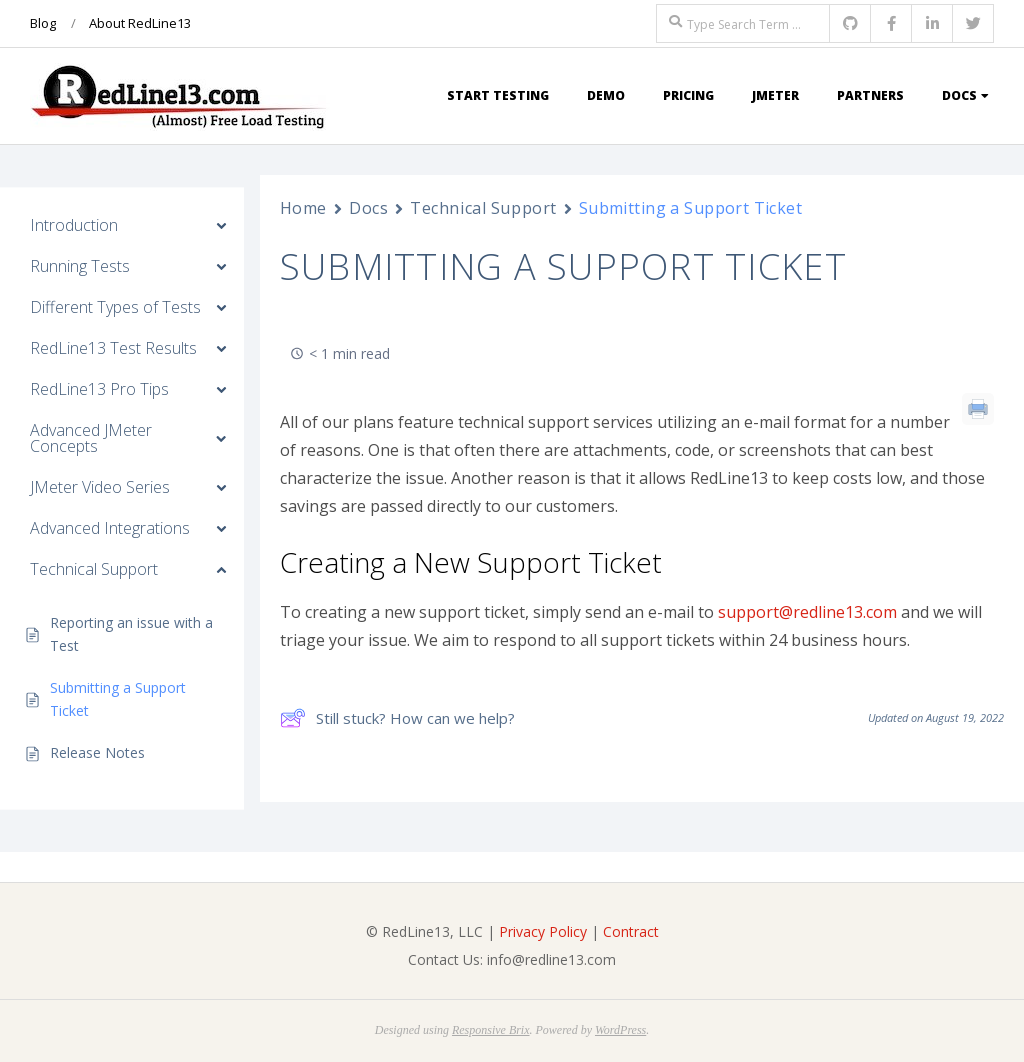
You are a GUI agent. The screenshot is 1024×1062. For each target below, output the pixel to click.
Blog (43, 23)
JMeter (775, 95)
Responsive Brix (491, 1030)
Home (303, 208)
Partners (870, 95)
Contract (631, 931)
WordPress (620, 1030)
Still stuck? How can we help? (397, 718)
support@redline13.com (807, 612)
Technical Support (483, 208)
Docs (959, 95)
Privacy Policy (543, 931)
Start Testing (498, 95)
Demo (606, 95)
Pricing (688, 95)
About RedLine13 (140, 23)
